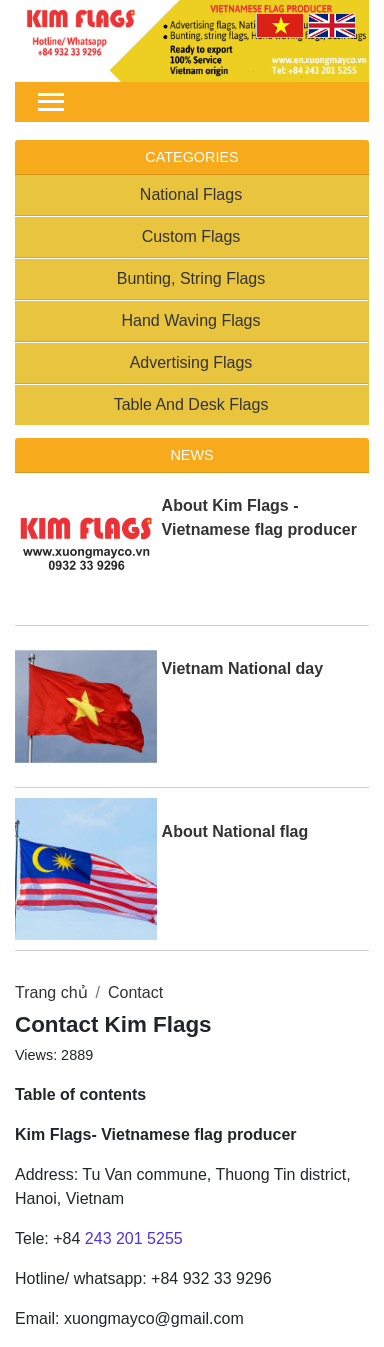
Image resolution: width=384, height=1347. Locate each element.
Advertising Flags (191, 362)
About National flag (235, 831)
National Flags (191, 194)
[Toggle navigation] (51, 102)
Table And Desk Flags (191, 404)
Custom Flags (191, 236)
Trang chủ (51, 992)
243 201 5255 (134, 1238)
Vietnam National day (243, 668)
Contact (135, 992)
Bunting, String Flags (191, 278)
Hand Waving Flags (190, 320)
